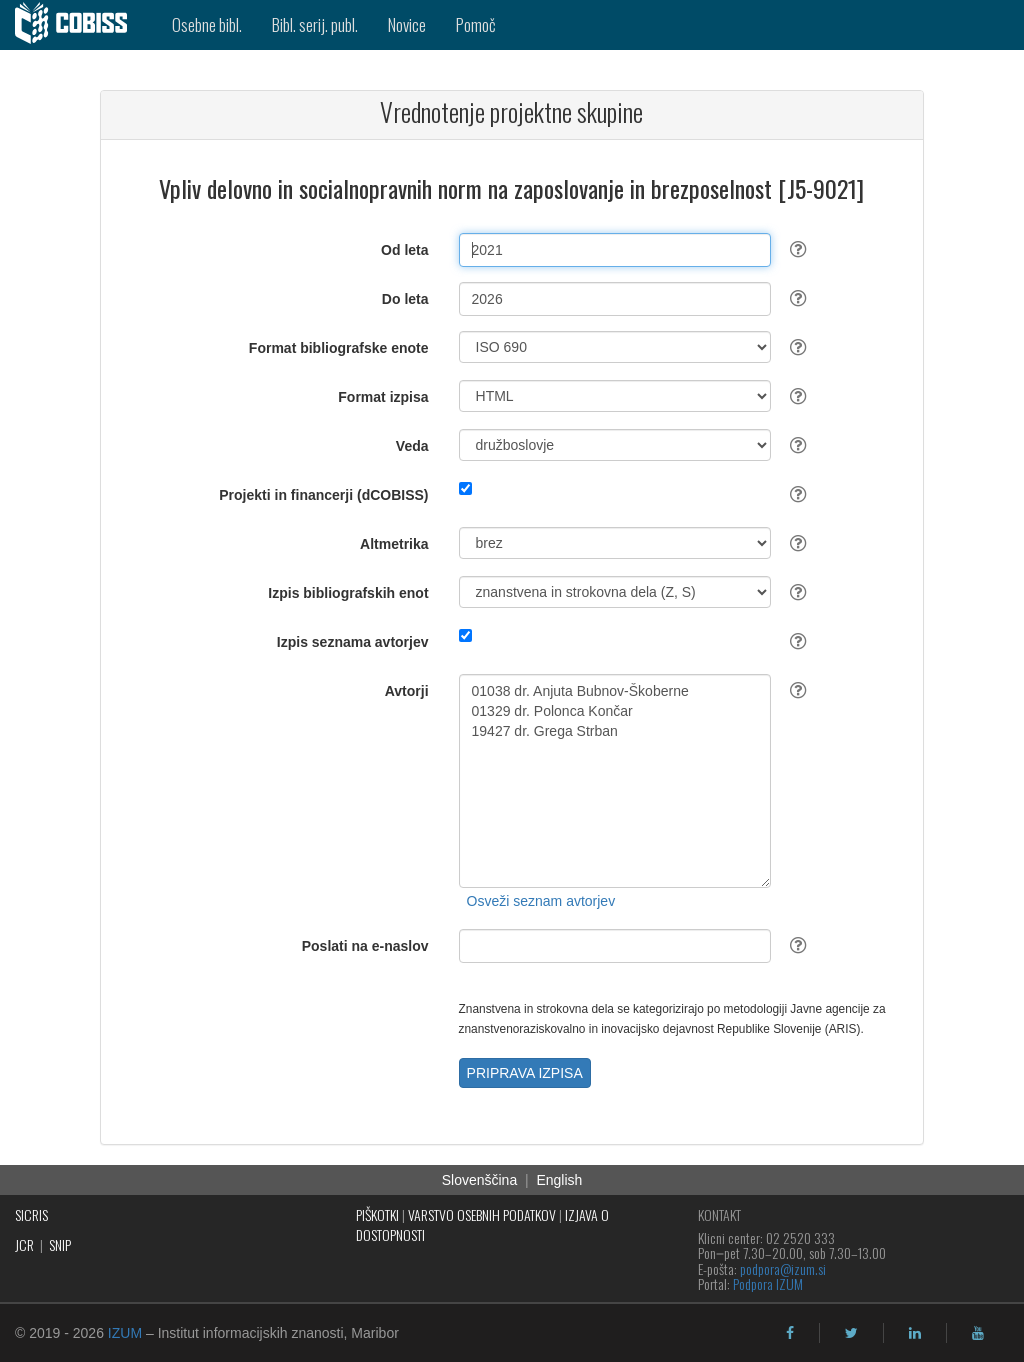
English (559, 1180)
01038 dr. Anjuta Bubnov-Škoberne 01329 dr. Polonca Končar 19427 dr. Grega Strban (615, 781)
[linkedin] (915, 1333)
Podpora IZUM (768, 1283)
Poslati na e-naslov (365, 946)
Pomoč (476, 24)
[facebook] (790, 1333)
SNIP (60, 1244)
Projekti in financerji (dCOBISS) (323, 495)
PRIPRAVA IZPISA (525, 1073)
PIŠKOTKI (377, 1214)
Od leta (404, 250)
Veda (412, 446)
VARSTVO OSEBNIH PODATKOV (482, 1214)
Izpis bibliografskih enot (348, 593)
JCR (24, 1244)
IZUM (125, 1333)
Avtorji (407, 691)
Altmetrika (394, 544)
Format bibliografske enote (339, 348)
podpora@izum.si (783, 1268)
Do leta (405, 299)
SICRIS (31, 1214)
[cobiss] (78, 25)
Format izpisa (383, 397)
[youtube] (978, 1333)
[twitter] (851, 1333)
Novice (407, 24)
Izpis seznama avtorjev (353, 642)
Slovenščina (480, 1180)
